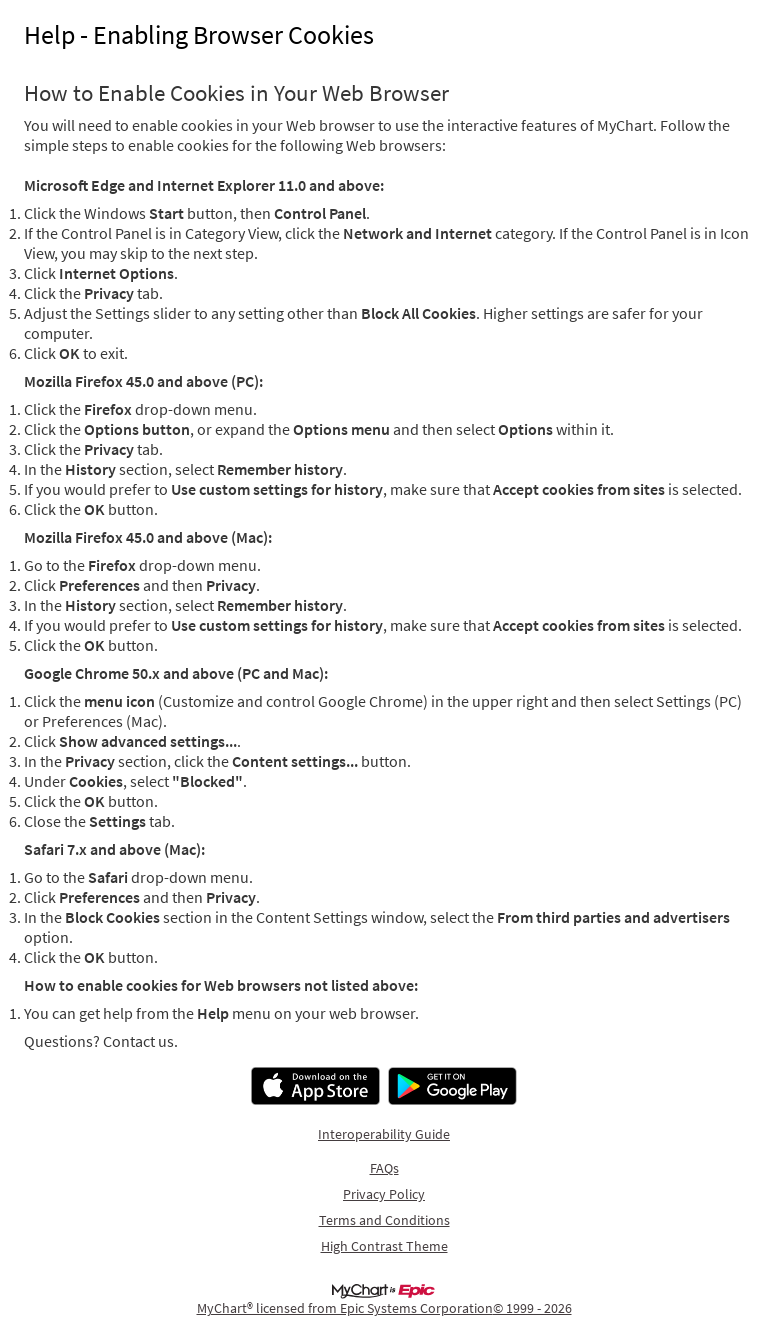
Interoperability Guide (384, 1134)
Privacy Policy (384, 1194)
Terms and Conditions (384, 1220)
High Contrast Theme (384, 1246)
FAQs (384, 1168)
